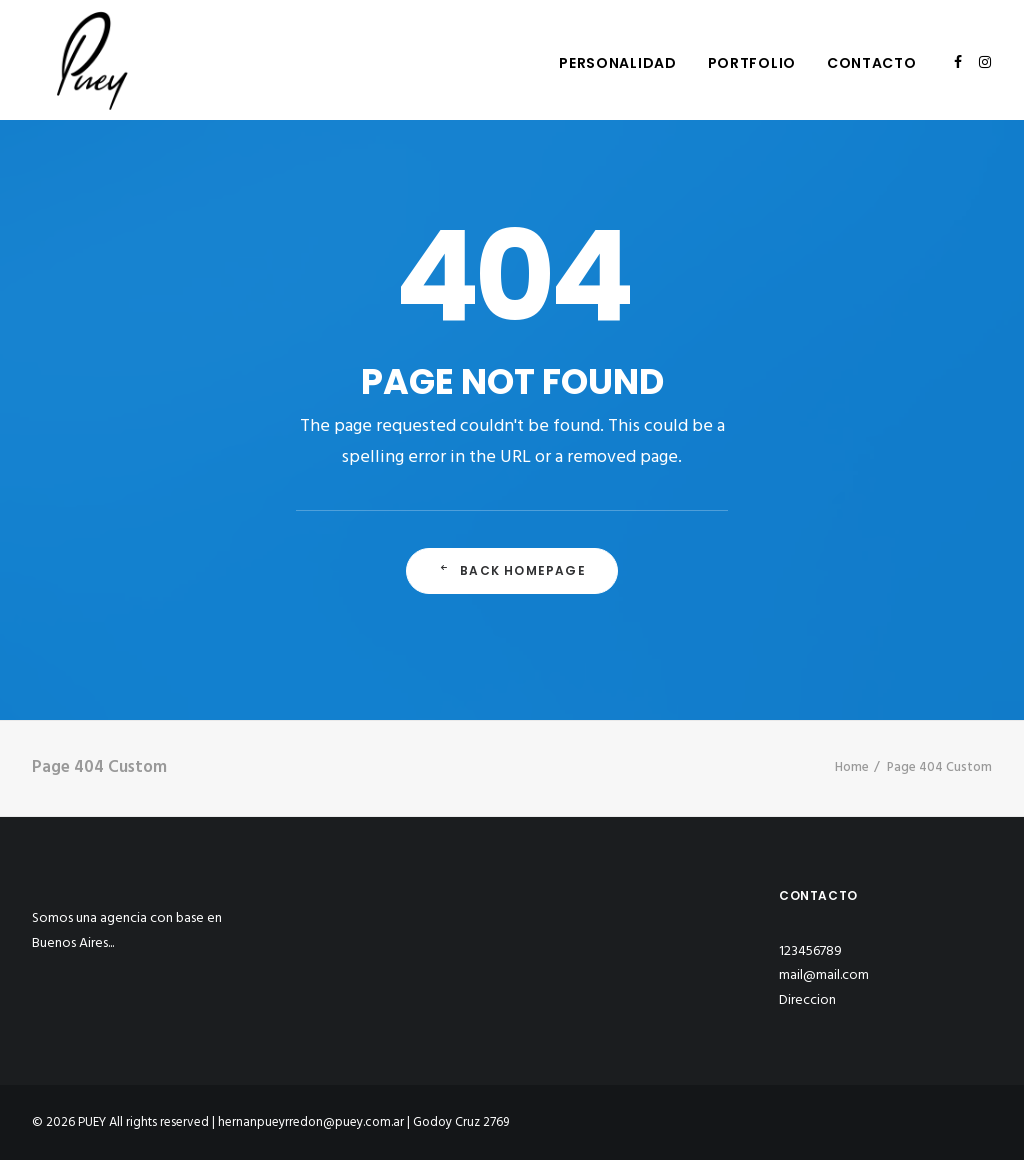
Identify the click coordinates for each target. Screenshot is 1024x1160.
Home (852, 767)
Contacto (872, 63)
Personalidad (617, 63)
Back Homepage (512, 570)
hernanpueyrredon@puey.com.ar (311, 1122)
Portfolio (752, 63)
